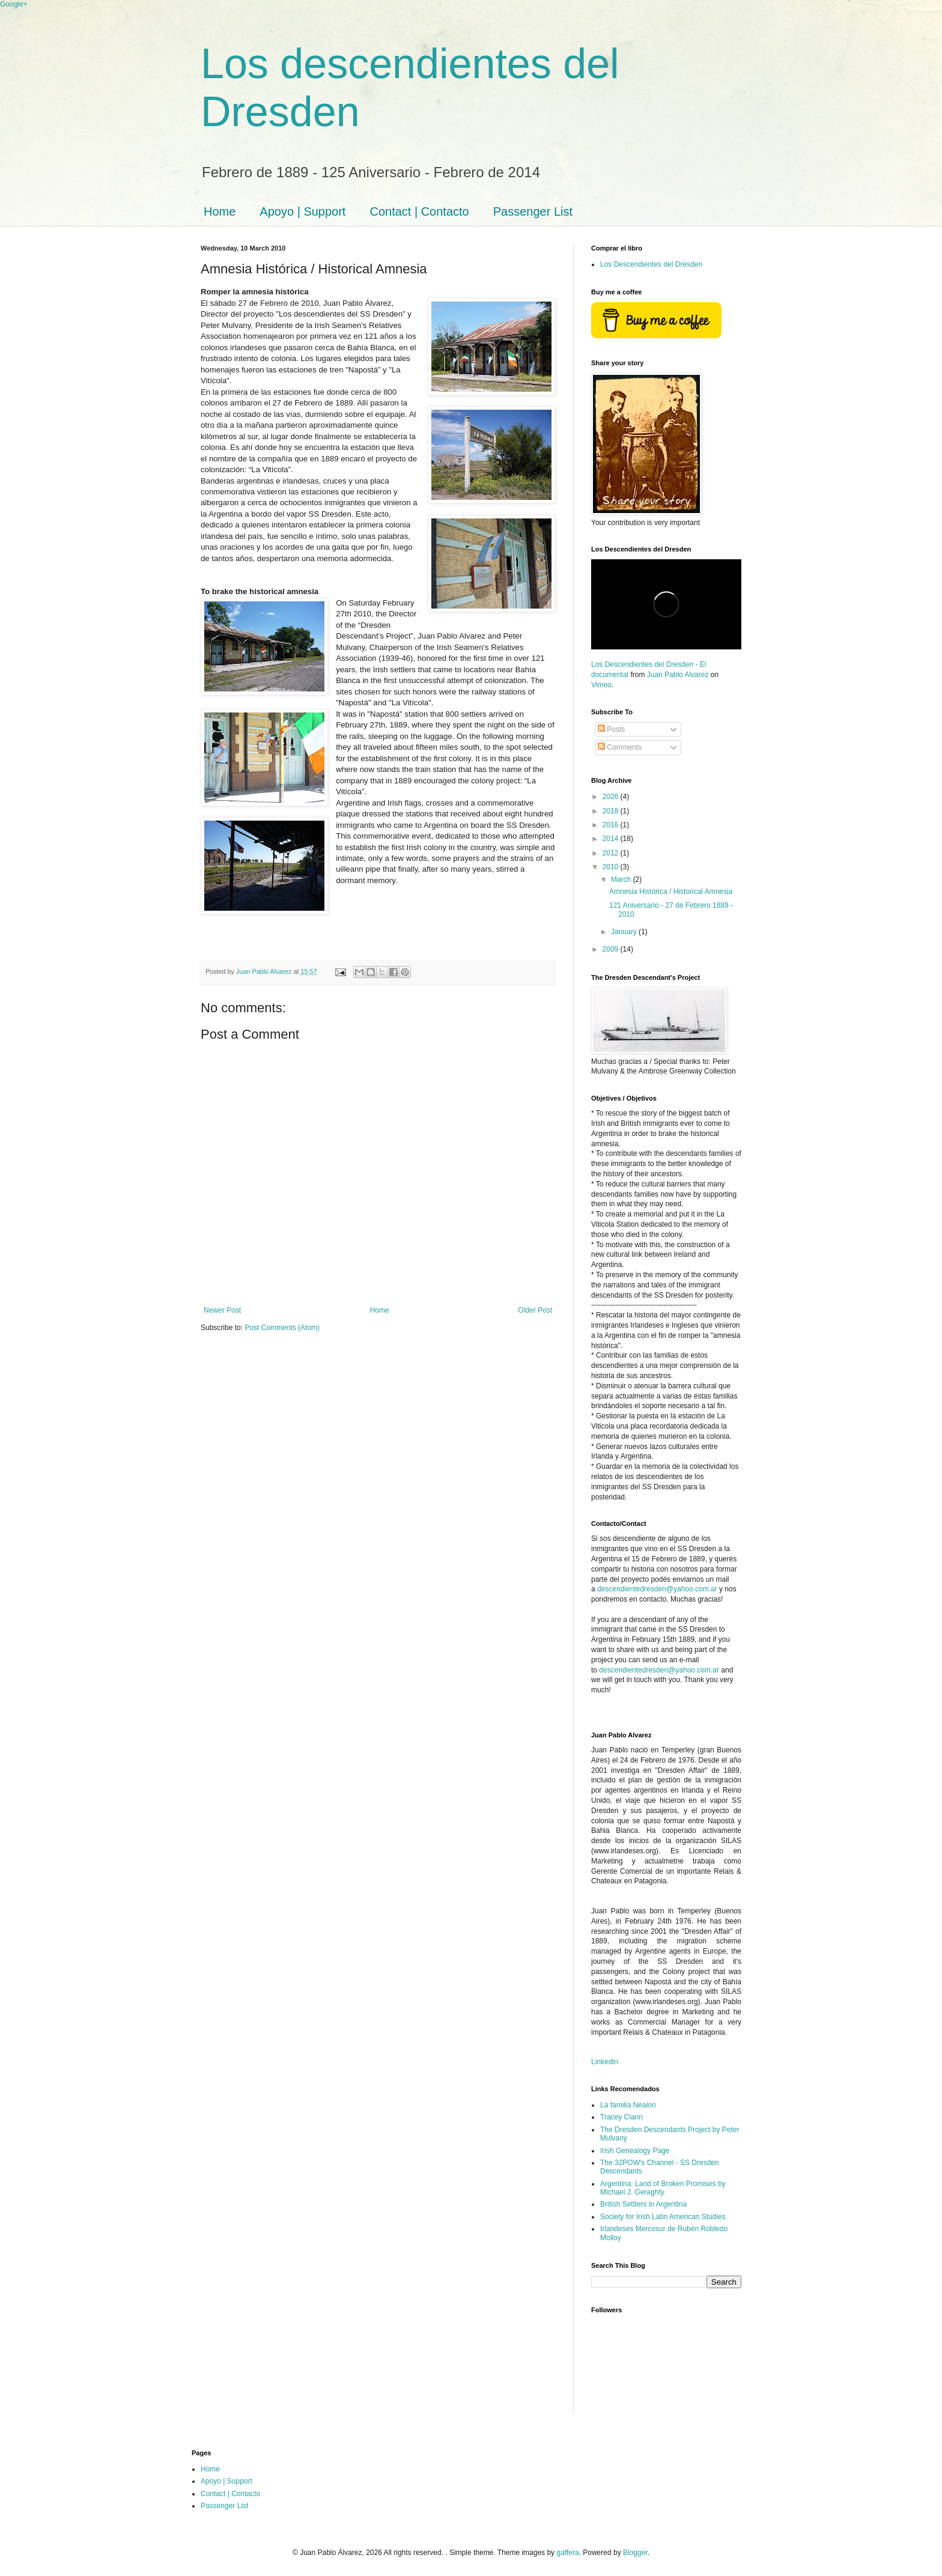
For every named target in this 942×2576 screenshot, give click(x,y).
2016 (612, 825)
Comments (620, 747)
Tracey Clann (621, 2117)
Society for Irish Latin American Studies (663, 2217)
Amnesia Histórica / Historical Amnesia (670, 891)
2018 (612, 811)
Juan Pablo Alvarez (678, 674)
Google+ (14, 4)
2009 (612, 949)
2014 (612, 838)
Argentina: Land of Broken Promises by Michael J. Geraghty (663, 2188)
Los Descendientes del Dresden (651, 264)
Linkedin (604, 2062)
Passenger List (533, 211)
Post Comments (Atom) (282, 1327)
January (625, 932)
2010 (612, 867)
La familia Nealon (628, 2105)
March (622, 879)
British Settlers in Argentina (643, 2204)
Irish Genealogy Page (634, 2150)
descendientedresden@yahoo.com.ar (657, 1589)
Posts (611, 729)
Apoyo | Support (302, 211)
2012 (612, 853)
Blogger (635, 2552)
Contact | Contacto (419, 211)
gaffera (567, 2552)
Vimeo (601, 685)
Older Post (535, 1310)
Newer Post (222, 1310)
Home (219, 211)
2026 (612, 796)
